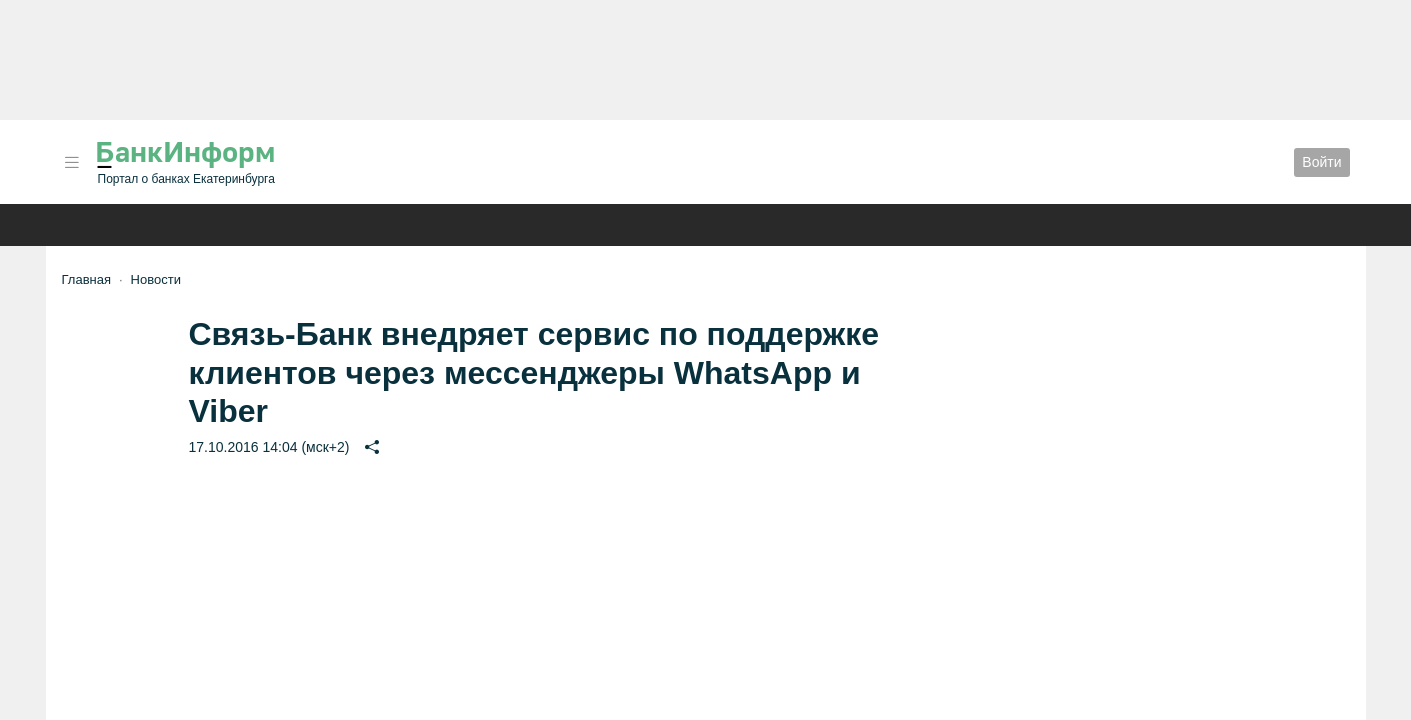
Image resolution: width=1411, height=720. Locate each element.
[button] (72, 162)
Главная (86, 279)
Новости (156, 279)
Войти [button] (1321, 162)
